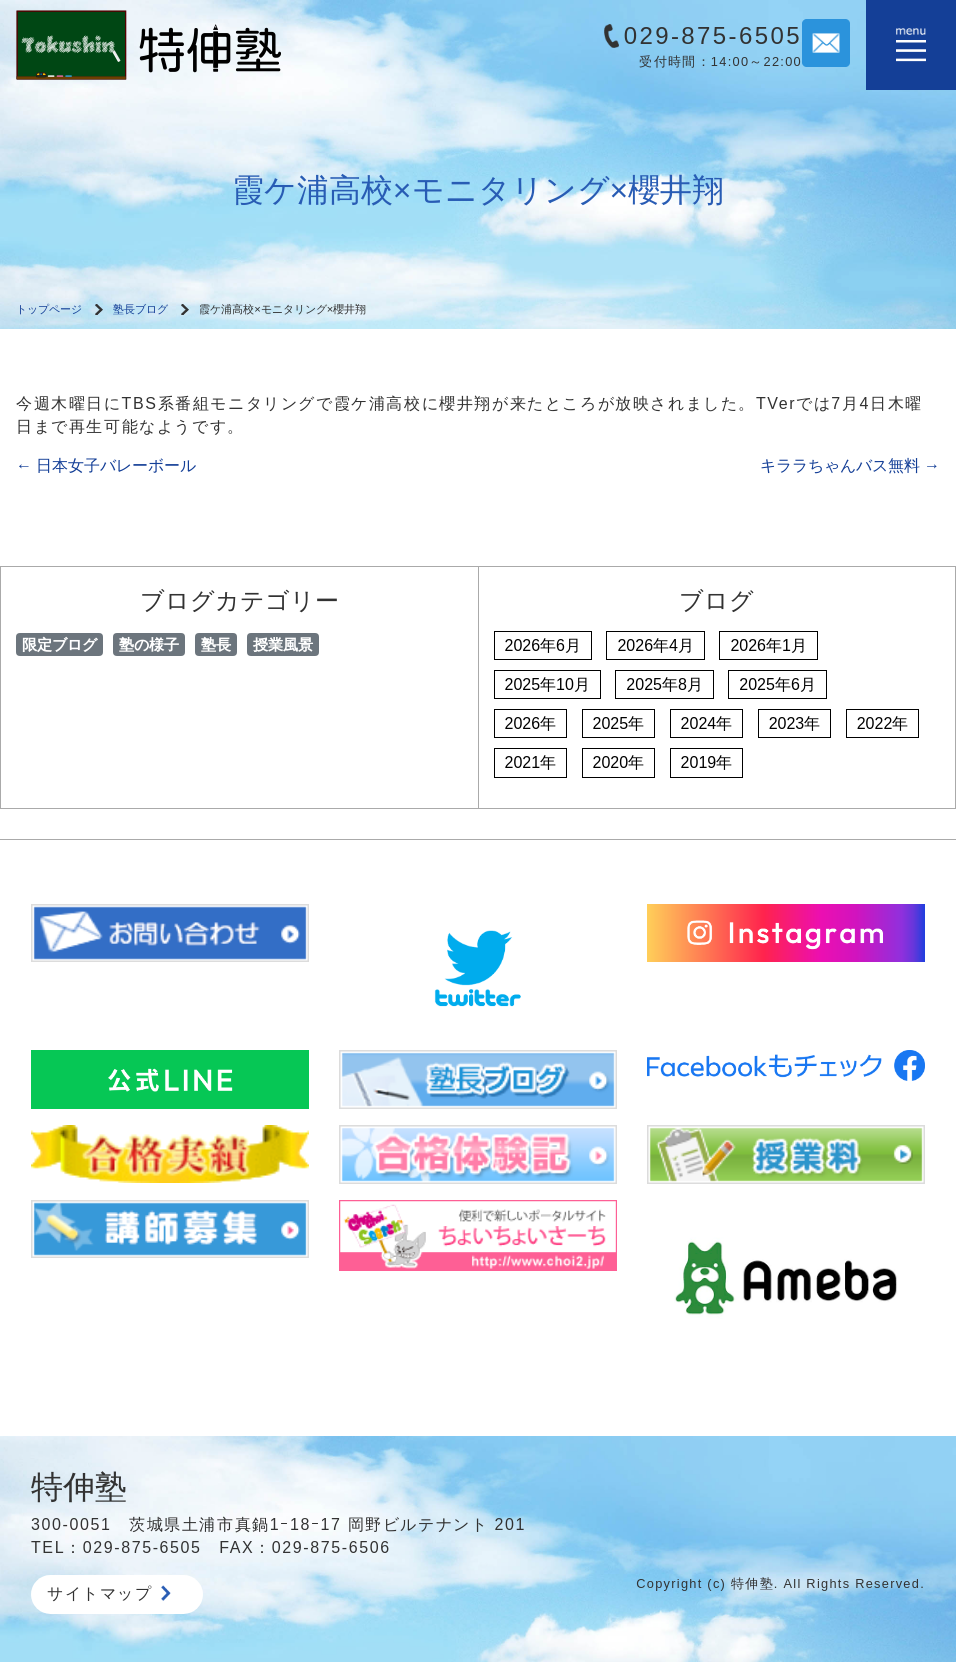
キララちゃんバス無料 (850, 465)
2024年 (707, 723)
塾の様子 (149, 644)
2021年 (531, 762)
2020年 (619, 762)
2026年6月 (543, 645)
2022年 (883, 723)
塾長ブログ (140, 309)
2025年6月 (777, 684)
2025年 (619, 723)
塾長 (216, 644)
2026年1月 (768, 645)
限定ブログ (59, 644)
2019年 (707, 762)
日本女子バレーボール (106, 465)
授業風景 (283, 644)
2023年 (795, 723)
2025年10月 (547, 684)
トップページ (49, 309)
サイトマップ (109, 1593)
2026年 (531, 723)
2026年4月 (655, 645)
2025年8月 (664, 684)
